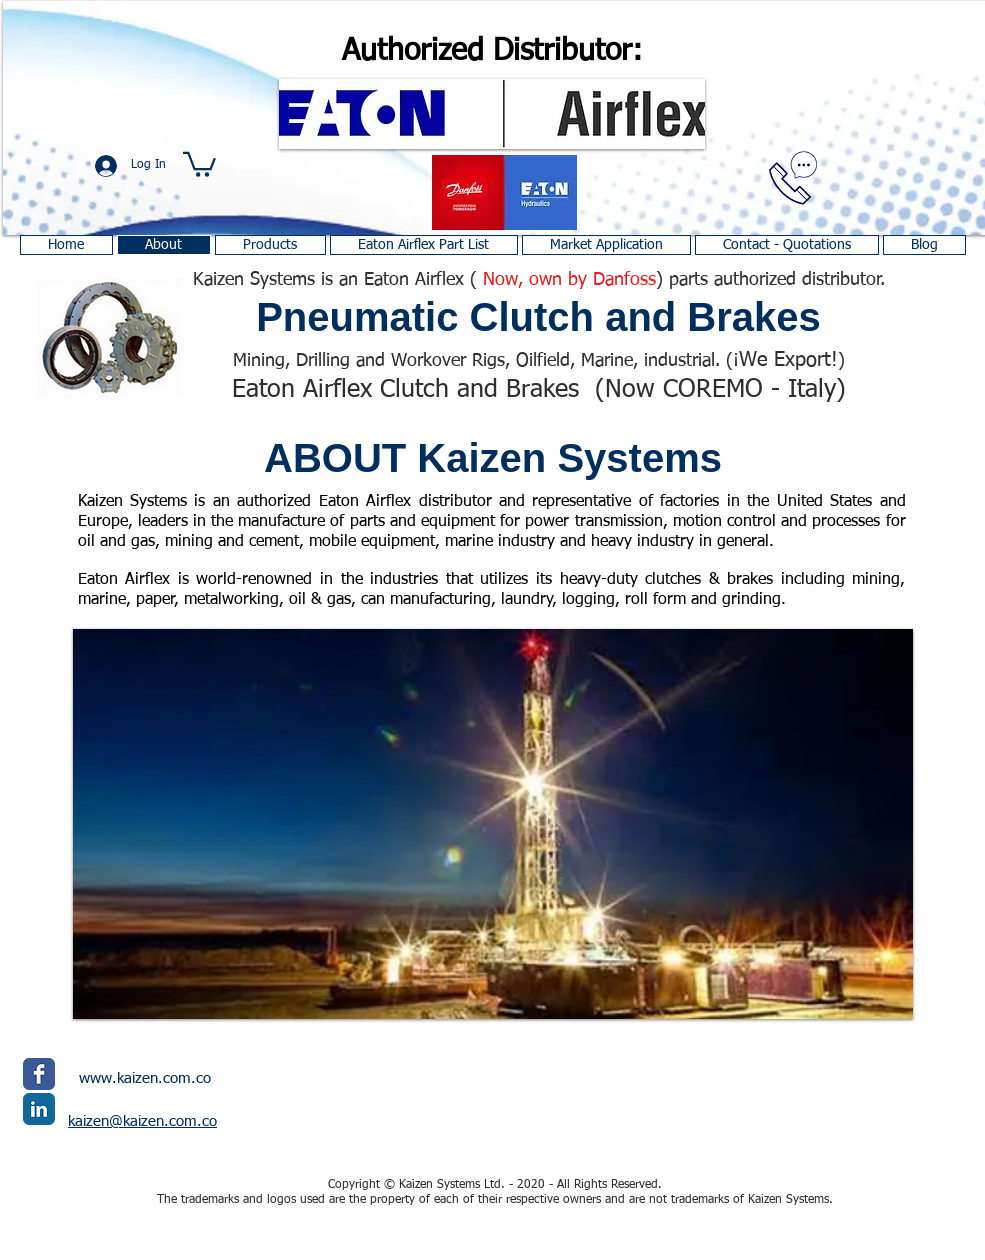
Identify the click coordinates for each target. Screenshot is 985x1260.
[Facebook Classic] (39, 1074)
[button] (199, 163)
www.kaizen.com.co (145, 1078)
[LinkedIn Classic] (39, 1109)
